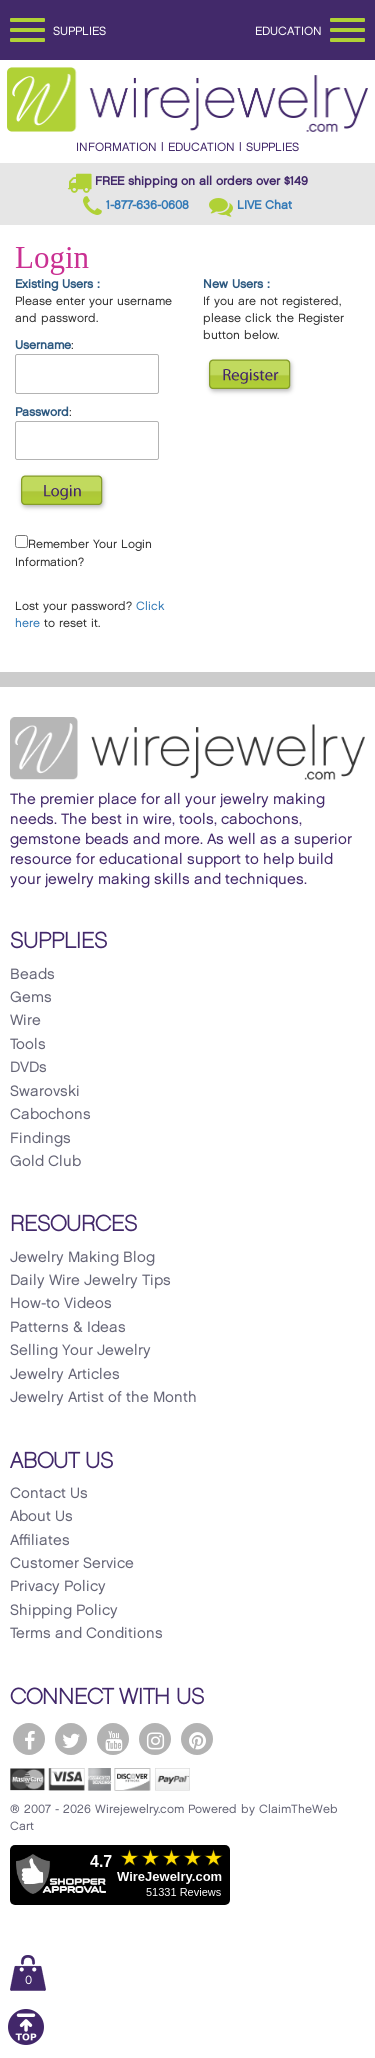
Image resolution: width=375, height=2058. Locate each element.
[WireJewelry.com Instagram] (155, 1739)
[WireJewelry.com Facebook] (29, 1739)
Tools (28, 1045)
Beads (32, 975)
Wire (25, 1021)
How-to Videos (61, 1304)
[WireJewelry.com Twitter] (71, 1739)
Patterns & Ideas (68, 1328)
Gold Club (45, 1162)
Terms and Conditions (86, 1634)
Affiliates (40, 1541)
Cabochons (50, 1115)
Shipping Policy (64, 1611)
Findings (40, 1139)
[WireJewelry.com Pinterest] (197, 1739)
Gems (31, 998)
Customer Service (72, 1564)
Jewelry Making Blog (82, 1258)
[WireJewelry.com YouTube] (113, 1739)
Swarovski (45, 1092)
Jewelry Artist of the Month (103, 1398)
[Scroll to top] (26, 2041)
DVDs (28, 1068)
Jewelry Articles (65, 1375)
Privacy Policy (58, 1587)
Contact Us (49, 1494)
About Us (41, 1517)
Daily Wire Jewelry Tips (90, 1281)
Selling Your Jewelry (80, 1351)
